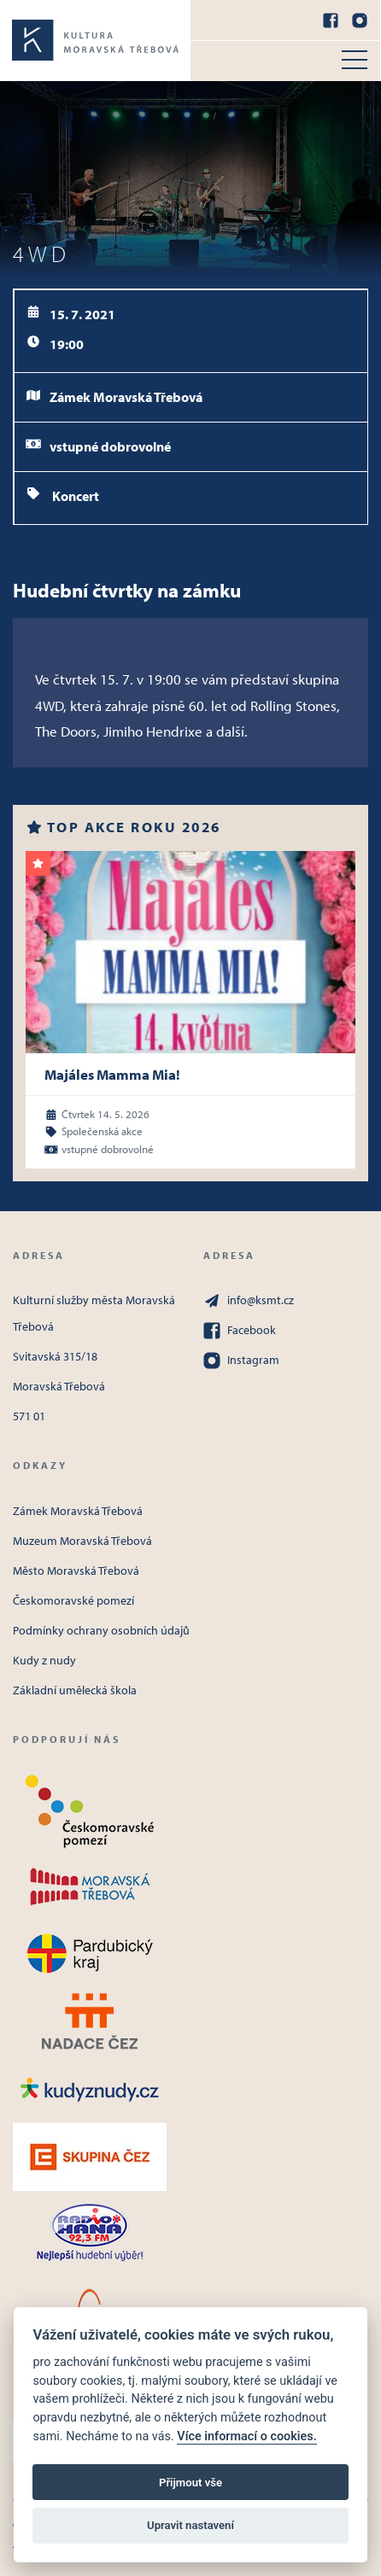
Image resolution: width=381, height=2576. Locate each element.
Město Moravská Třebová (76, 1570)
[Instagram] (359, 20)
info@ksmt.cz (248, 1300)
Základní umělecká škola (75, 1690)
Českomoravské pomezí (73, 1600)
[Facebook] (330, 20)
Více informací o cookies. (246, 2436)
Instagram (241, 1360)
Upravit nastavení (190, 2525)
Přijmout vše (190, 2482)
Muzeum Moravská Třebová (82, 1540)
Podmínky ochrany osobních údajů (101, 1630)
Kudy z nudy (44, 1660)
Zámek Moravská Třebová (78, 1510)
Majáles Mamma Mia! (112, 1074)
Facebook (239, 1330)
